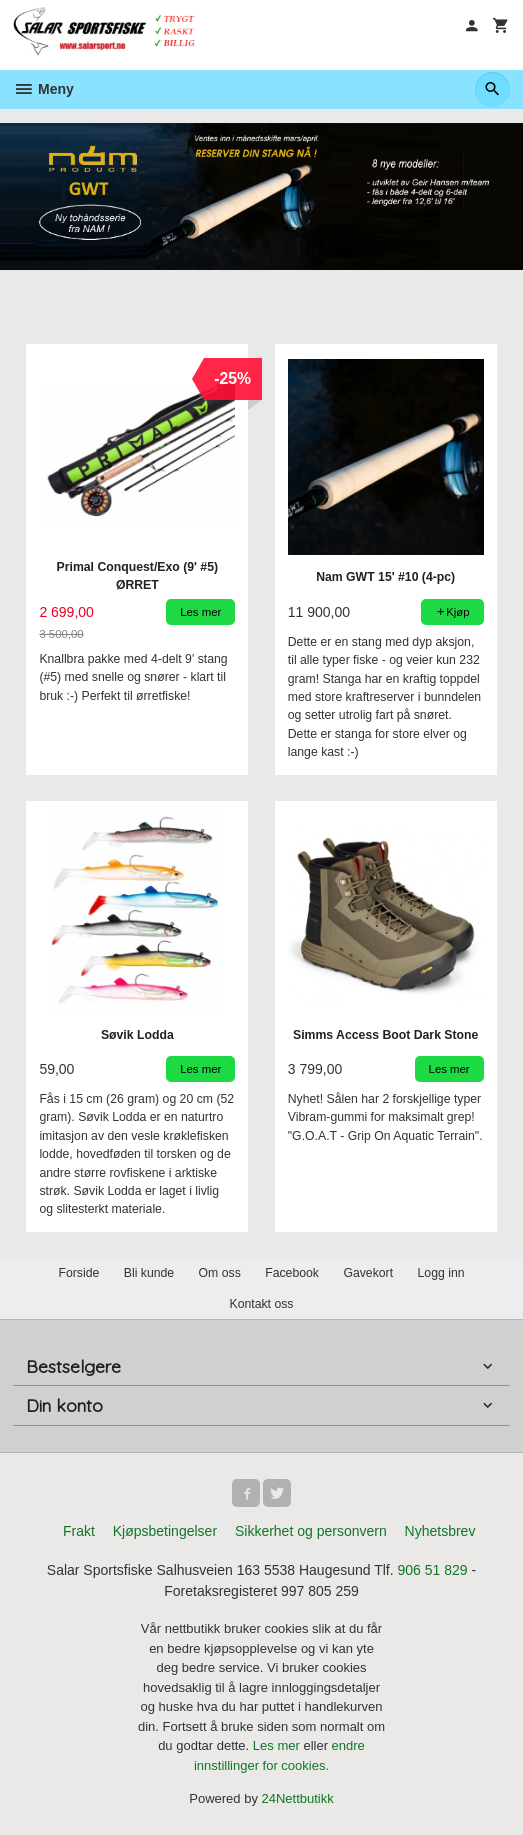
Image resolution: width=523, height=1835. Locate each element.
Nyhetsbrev (440, 1531)
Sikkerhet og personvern (311, 1531)
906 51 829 (433, 1570)
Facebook (292, 1273)
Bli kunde (149, 1273)
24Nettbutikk (298, 1798)
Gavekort (368, 1273)
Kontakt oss (261, 1304)
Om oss (220, 1273)
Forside (78, 1273)
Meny (43, 89)
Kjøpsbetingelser (165, 1531)
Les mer (278, 1745)
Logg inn (441, 1273)
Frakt (79, 1531)
